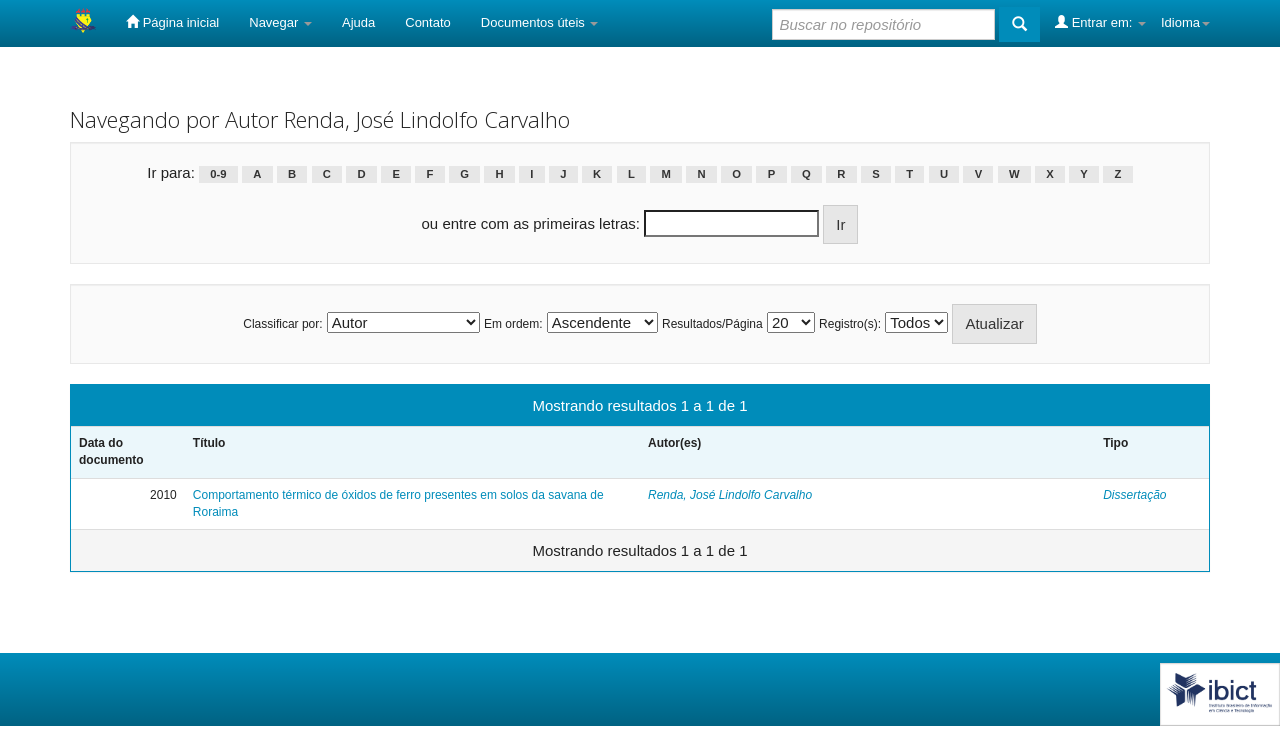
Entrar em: (1100, 22)
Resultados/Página (712, 324)
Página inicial (172, 22)
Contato (428, 22)
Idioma (1185, 22)
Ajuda (358, 22)
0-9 (218, 174)
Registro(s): (850, 324)
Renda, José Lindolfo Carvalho (730, 495)
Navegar (280, 22)
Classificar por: (282, 324)
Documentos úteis (540, 22)
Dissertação (1134, 495)
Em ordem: (513, 324)
